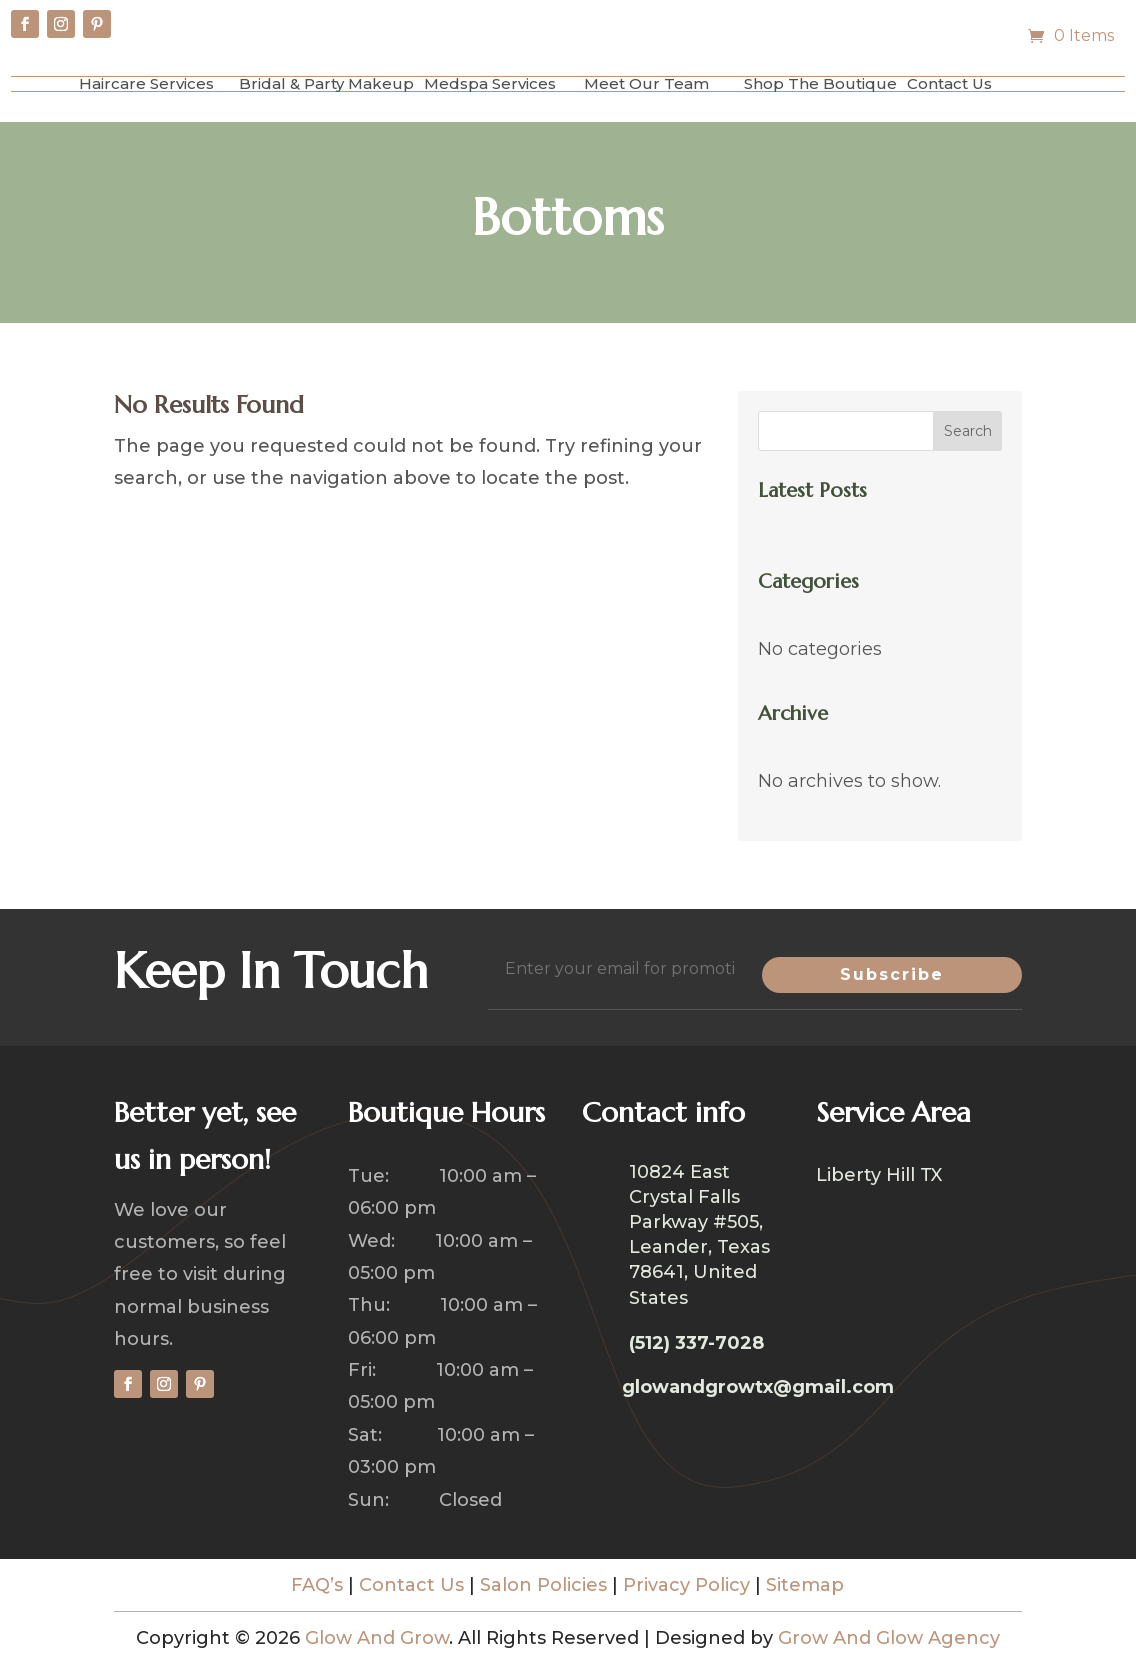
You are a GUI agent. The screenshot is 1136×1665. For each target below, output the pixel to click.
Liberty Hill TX (879, 1177)
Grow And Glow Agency (889, 1638)
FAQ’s (317, 1585)
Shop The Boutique (820, 83)
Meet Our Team (646, 83)
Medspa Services (490, 83)
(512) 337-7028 (696, 1343)
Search (968, 431)
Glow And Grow (377, 1638)
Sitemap (805, 1585)
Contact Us (949, 83)
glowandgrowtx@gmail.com (758, 1387)
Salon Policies (543, 1585)
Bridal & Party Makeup (326, 83)
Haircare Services (146, 83)
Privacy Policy (686, 1585)
